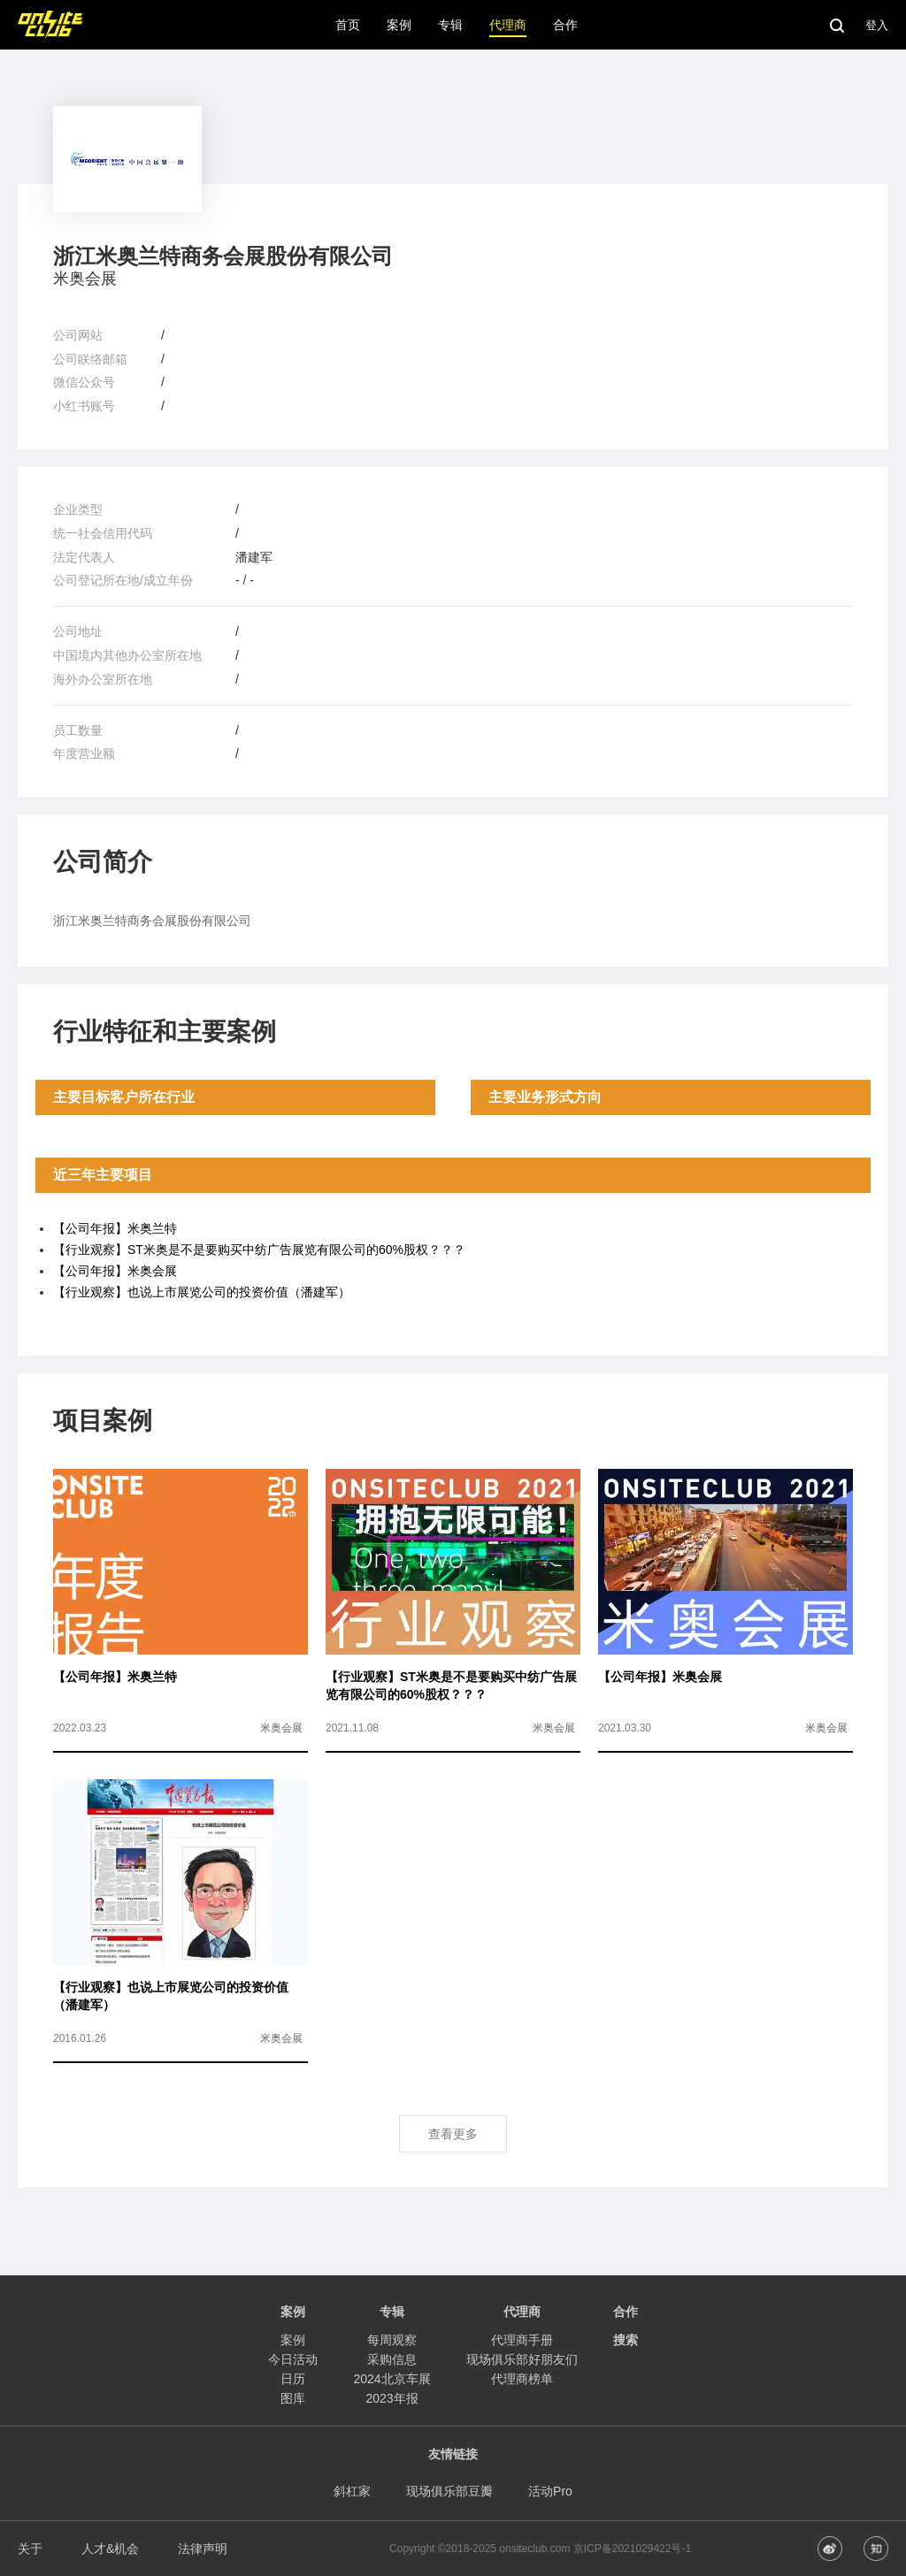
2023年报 (391, 2398)
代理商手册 (522, 2340)
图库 (292, 2398)
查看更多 (453, 2134)
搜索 (625, 2340)
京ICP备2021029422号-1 (632, 2548)
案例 (292, 2340)
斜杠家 (352, 2491)
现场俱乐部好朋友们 (522, 2359)
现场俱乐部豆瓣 (449, 2491)
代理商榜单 (522, 2379)
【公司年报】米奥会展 (115, 1271)
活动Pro (550, 2491)
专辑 (392, 2312)
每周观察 (392, 2340)
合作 (625, 2312)
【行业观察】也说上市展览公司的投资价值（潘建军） (201, 1292)
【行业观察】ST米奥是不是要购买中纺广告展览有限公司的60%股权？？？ (259, 1249)
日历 (292, 2379)
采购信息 (392, 2359)
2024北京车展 (391, 2379)
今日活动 (293, 2359)
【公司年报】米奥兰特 (115, 1228)
